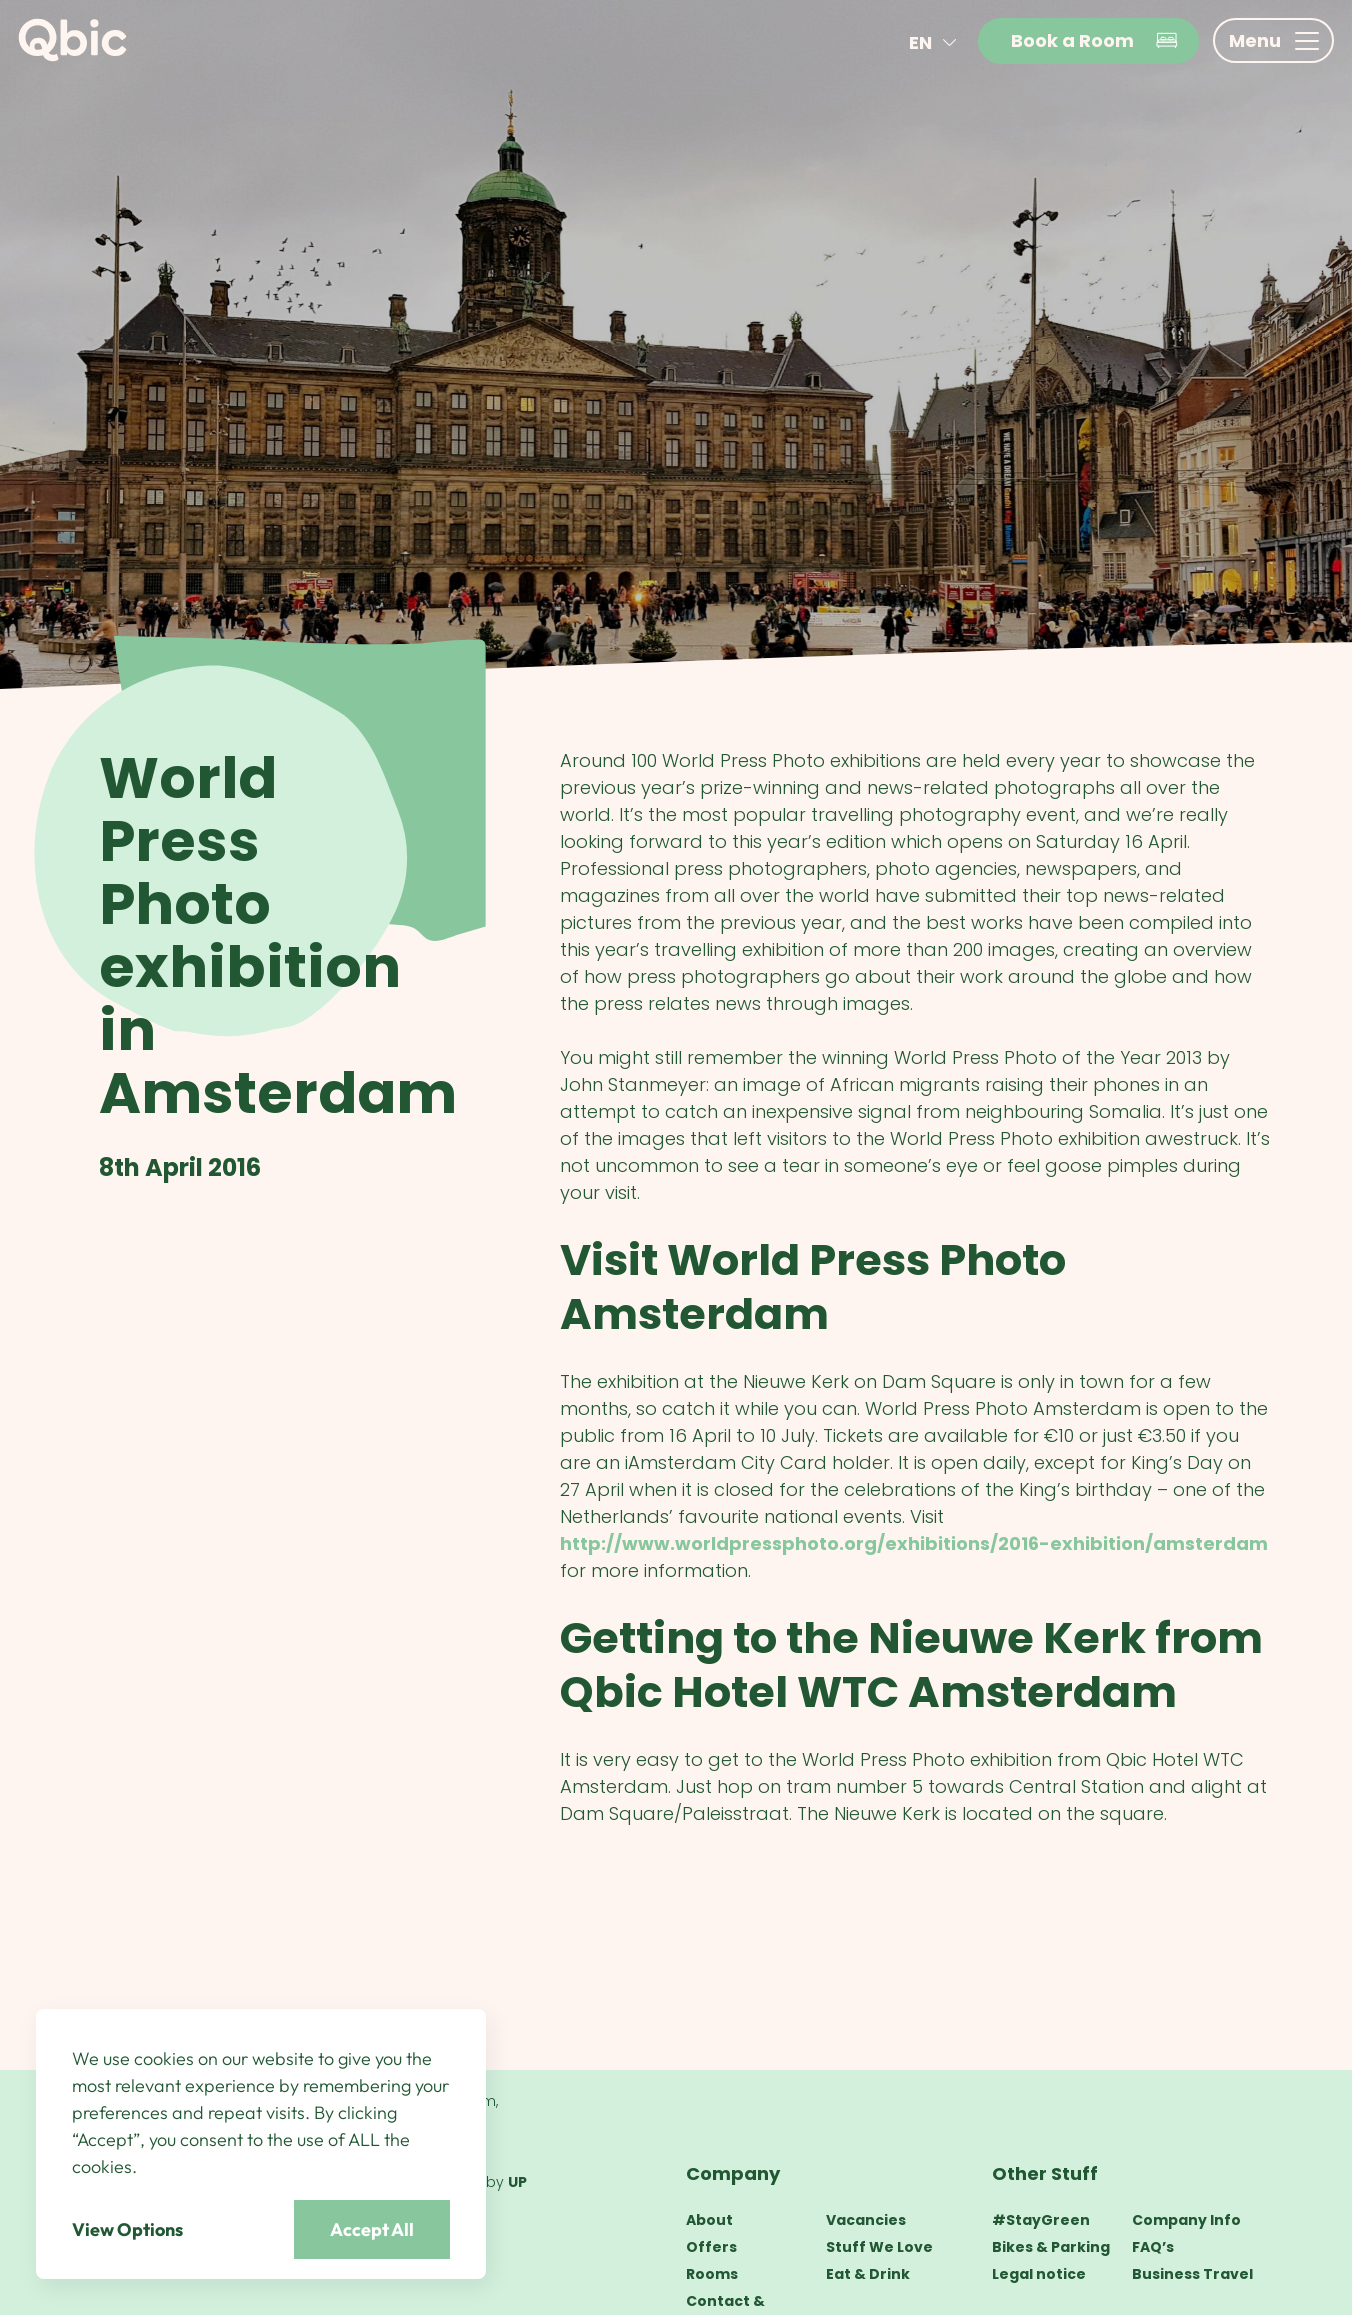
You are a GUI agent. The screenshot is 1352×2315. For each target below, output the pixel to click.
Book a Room (1095, 40)
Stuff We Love (879, 2247)
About (709, 2220)
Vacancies (866, 2220)
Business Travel (1192, 2274)
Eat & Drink (868, 2274)
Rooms (712, 2274)
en (936, 42)
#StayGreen (1041, 2220)
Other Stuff (1045, 2173)
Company (733, 2173)
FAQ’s (1153, 2247)
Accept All (372, 2229)
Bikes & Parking (1051, 2247)
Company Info (1186, 2220)
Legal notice (1039, 2274)
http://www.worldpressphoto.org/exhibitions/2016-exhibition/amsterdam (914, 1543)
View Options (127, 2229)
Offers (711, 2247)
